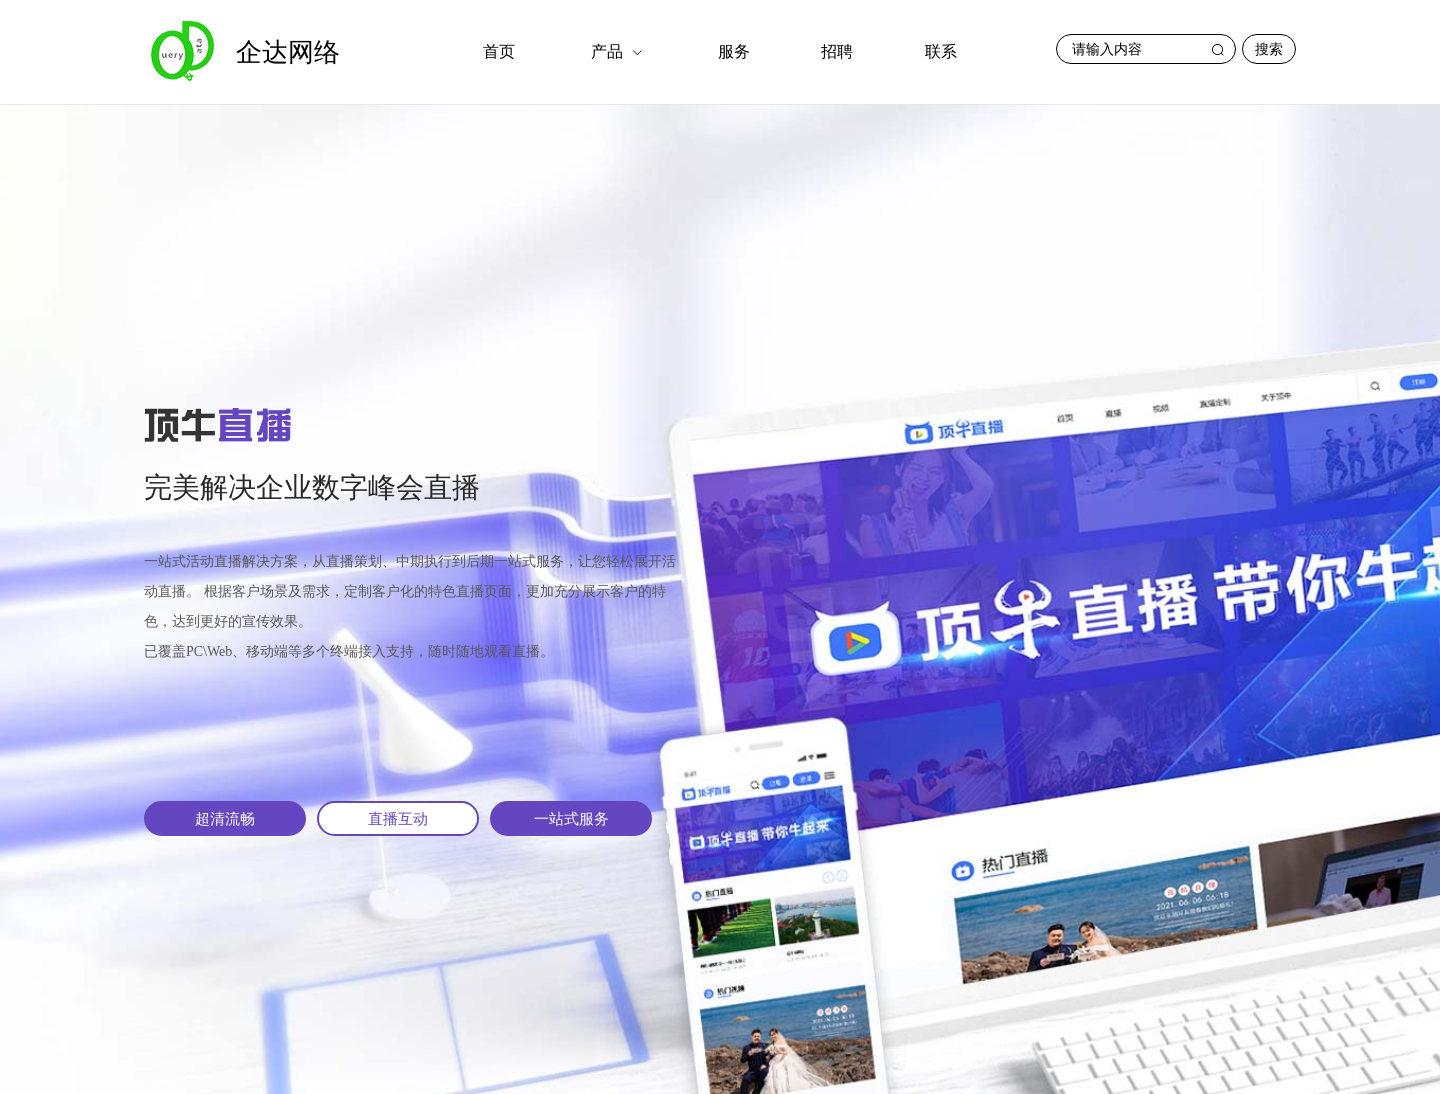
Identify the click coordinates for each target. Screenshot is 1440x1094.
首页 (499, 51)
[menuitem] (499, 52)
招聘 (837, 51)
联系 (941, 51)
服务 (734, 51)
